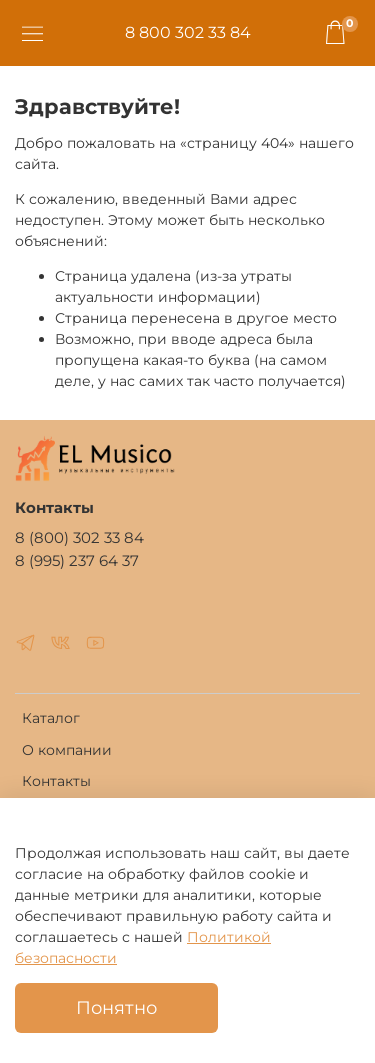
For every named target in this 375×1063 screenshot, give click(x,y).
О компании (67, 750)
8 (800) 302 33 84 (79, 537)
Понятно (116, 1007)
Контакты (56, 781)
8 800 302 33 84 (188, 32)
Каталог (51, 718)
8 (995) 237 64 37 (77, 560)
